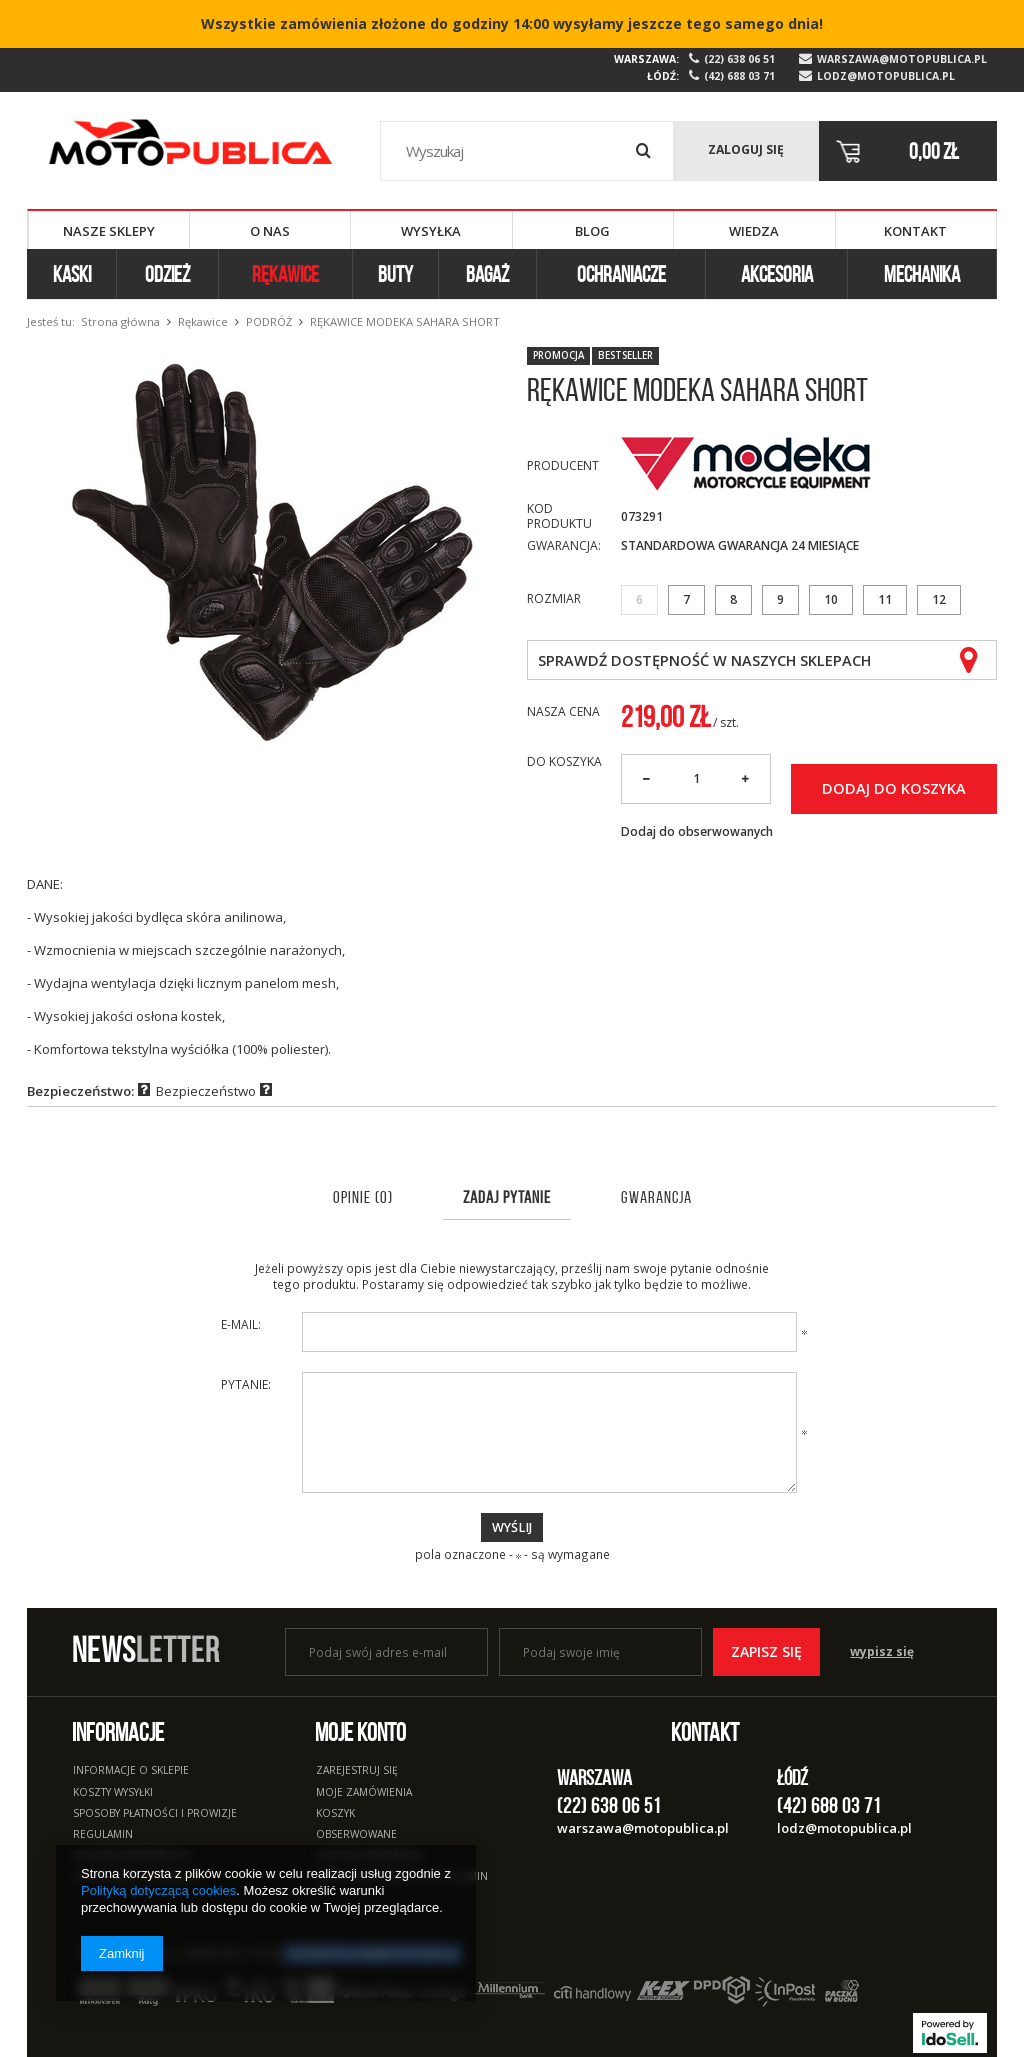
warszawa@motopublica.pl (902, 59)
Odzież (167, 274)
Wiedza (754, 231)
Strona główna (120, 321)
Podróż (269, 321)
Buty (395, 274)
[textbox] (526, 151)
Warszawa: (646, 59)
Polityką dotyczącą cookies (158, 1890)
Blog (592, 231)
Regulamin (103, 1835)
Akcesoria (777, 274)
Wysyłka (431, 231)
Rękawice (285, 274)
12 (939, 599)
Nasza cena (563, 711)
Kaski (72, 274)
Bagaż (487, 274)
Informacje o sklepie (131, 1771)
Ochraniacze (621, 274)
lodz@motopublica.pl (886, 76)
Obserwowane (356, 1835)
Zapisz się (766, 1651)
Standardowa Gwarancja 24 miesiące (740, 546)
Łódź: (663, 76)
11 (885, 599)
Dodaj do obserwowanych (697, 832)
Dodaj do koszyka (894, 788)
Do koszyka (564, 762)
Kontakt (915, 231)
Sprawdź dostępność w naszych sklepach (704, 660)
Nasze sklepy (109, 231)
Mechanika (922, 274)
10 (831, 599)
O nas (270, 231)
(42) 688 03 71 (739, 76)
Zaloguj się (746, 149)
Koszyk (335, 1814)
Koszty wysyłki (113, 1793)
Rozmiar (554, 598)
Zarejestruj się (357, 1771)
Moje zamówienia (364, 1793)
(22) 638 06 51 (739, 59)
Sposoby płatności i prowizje (155, 1814)
